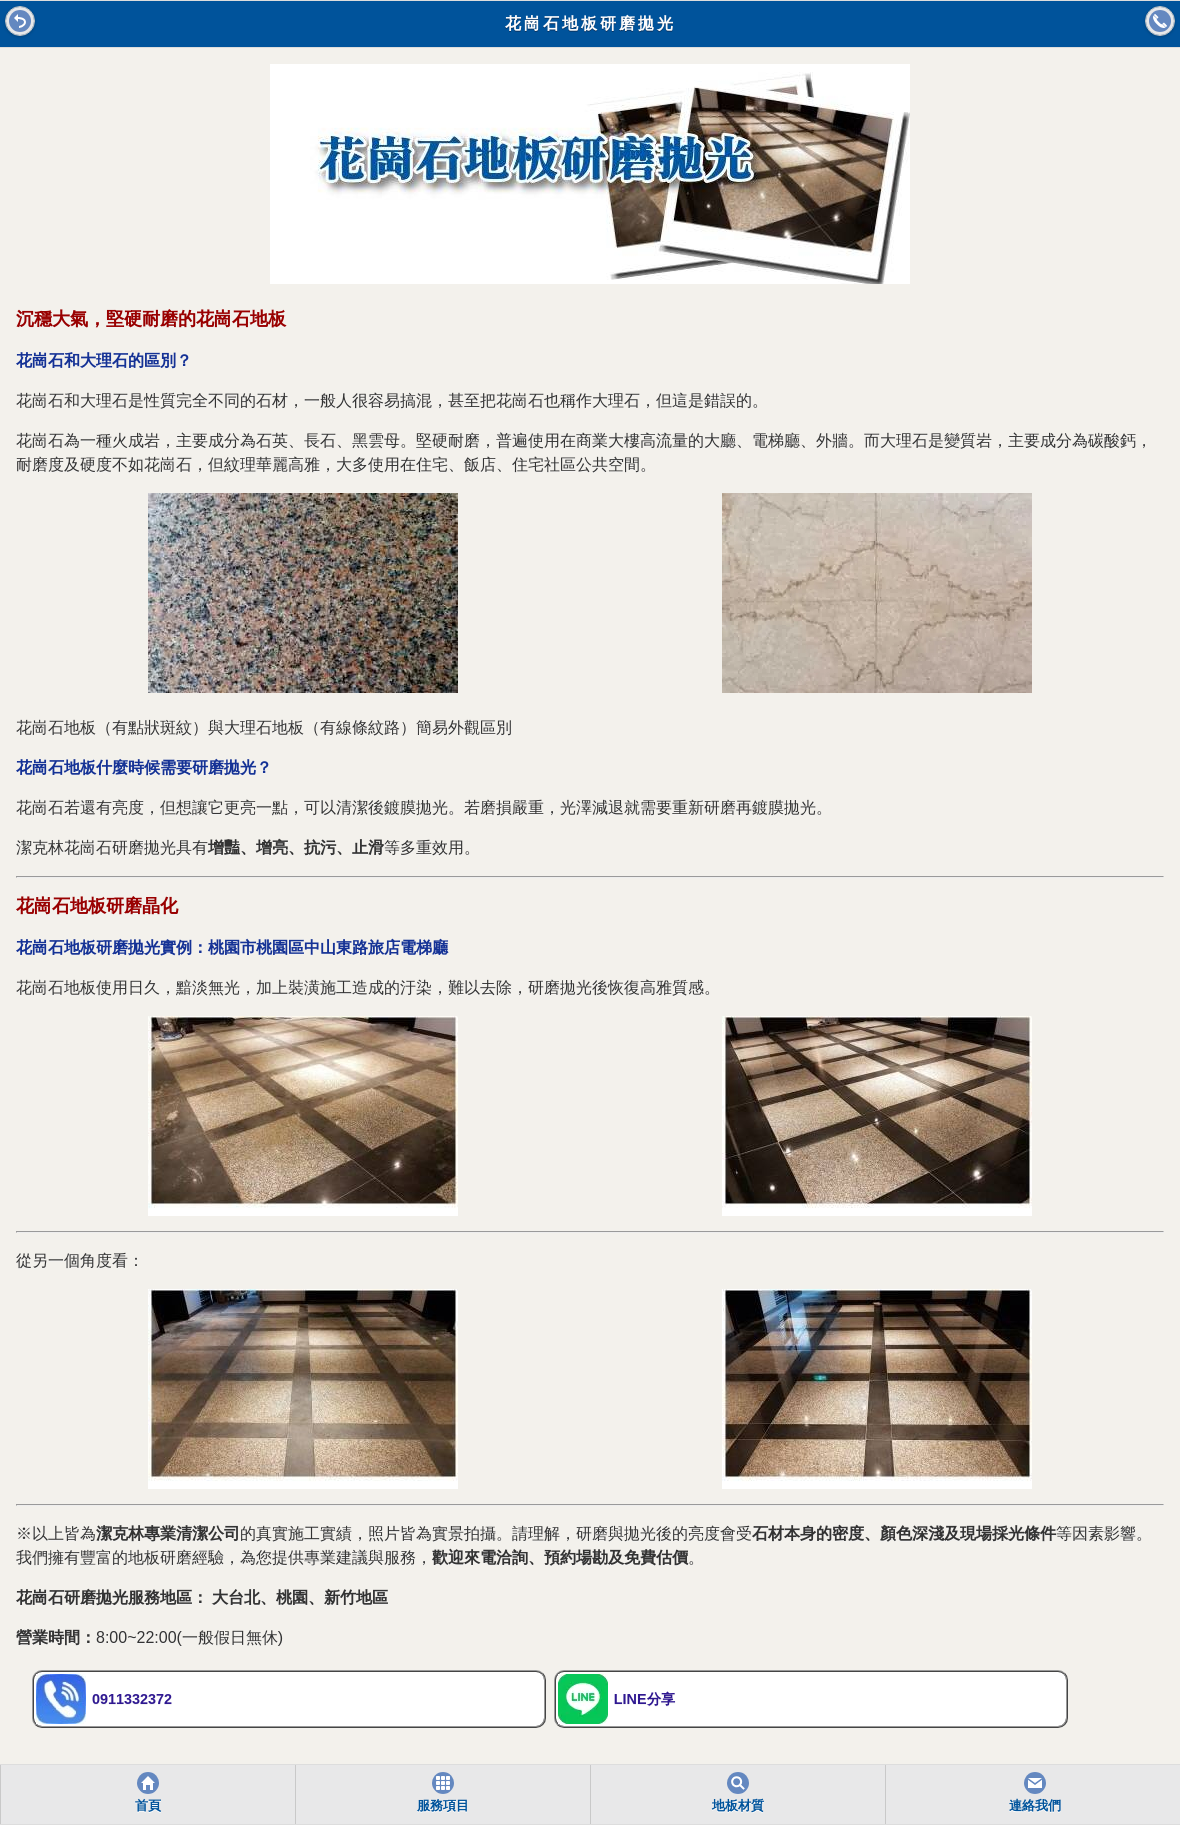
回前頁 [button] (20, 21)
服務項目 (443, 1806)
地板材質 (738, 1806)
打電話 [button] (1160, 21)
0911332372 (104, 1699)
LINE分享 (616, 1699)
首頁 (148, 1806)
